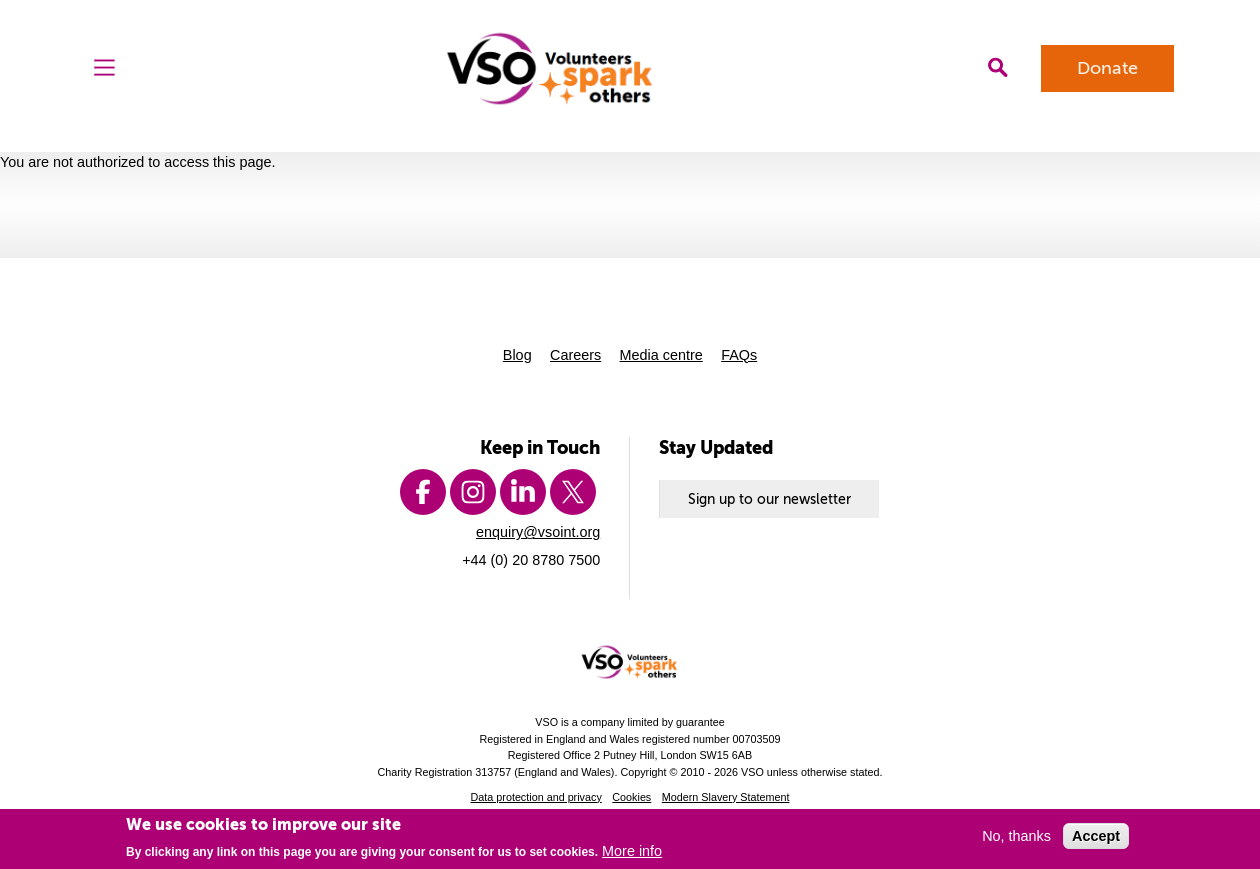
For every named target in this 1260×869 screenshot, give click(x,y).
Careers (575, 355)
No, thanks (1016, 836)
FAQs (739, 355)
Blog (517, 355)
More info (632, 851)
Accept (1096, 836)
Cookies (631, 797)
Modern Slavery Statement (726, 797)
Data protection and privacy (536, 797)
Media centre (661, 355)
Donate (1107, 68)
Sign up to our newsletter (769, 499)
